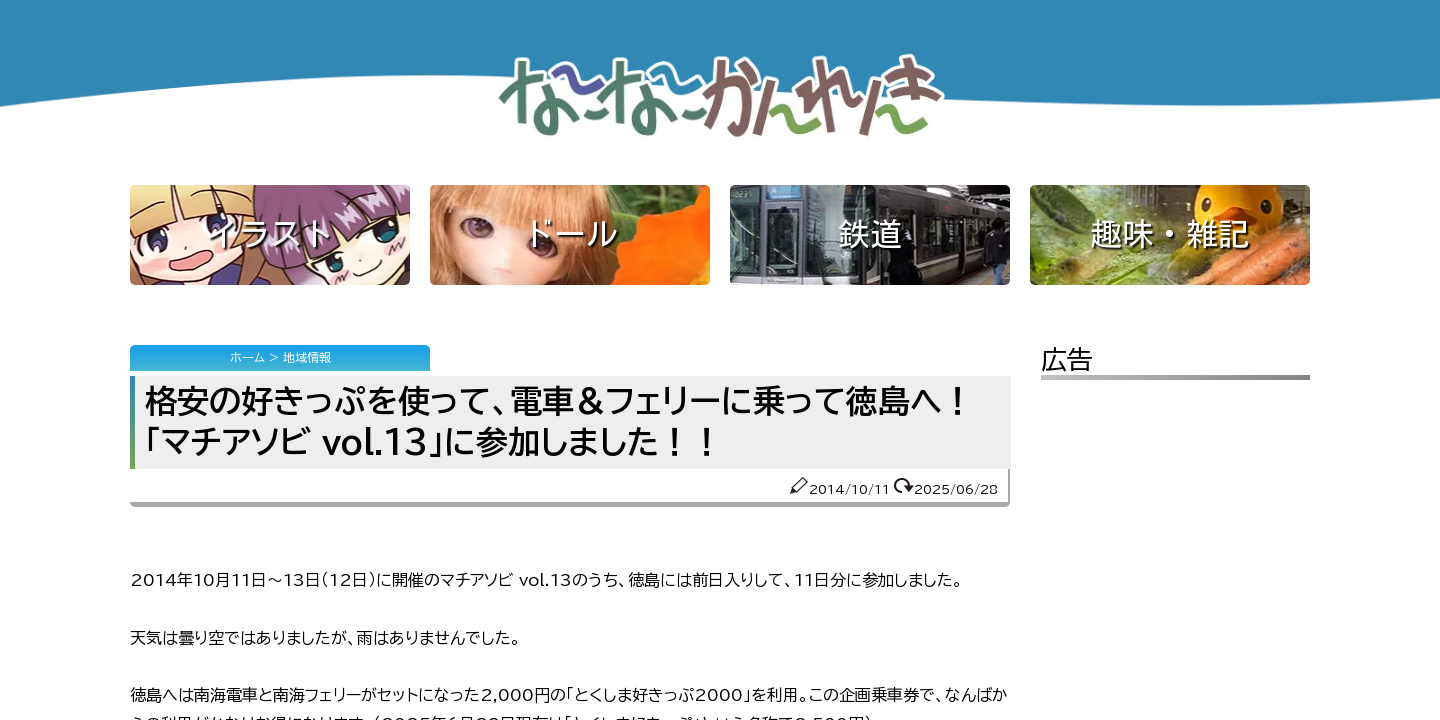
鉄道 (870, 234)
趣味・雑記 (1170, 234)
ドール (570, 234)
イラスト (270, 234)
